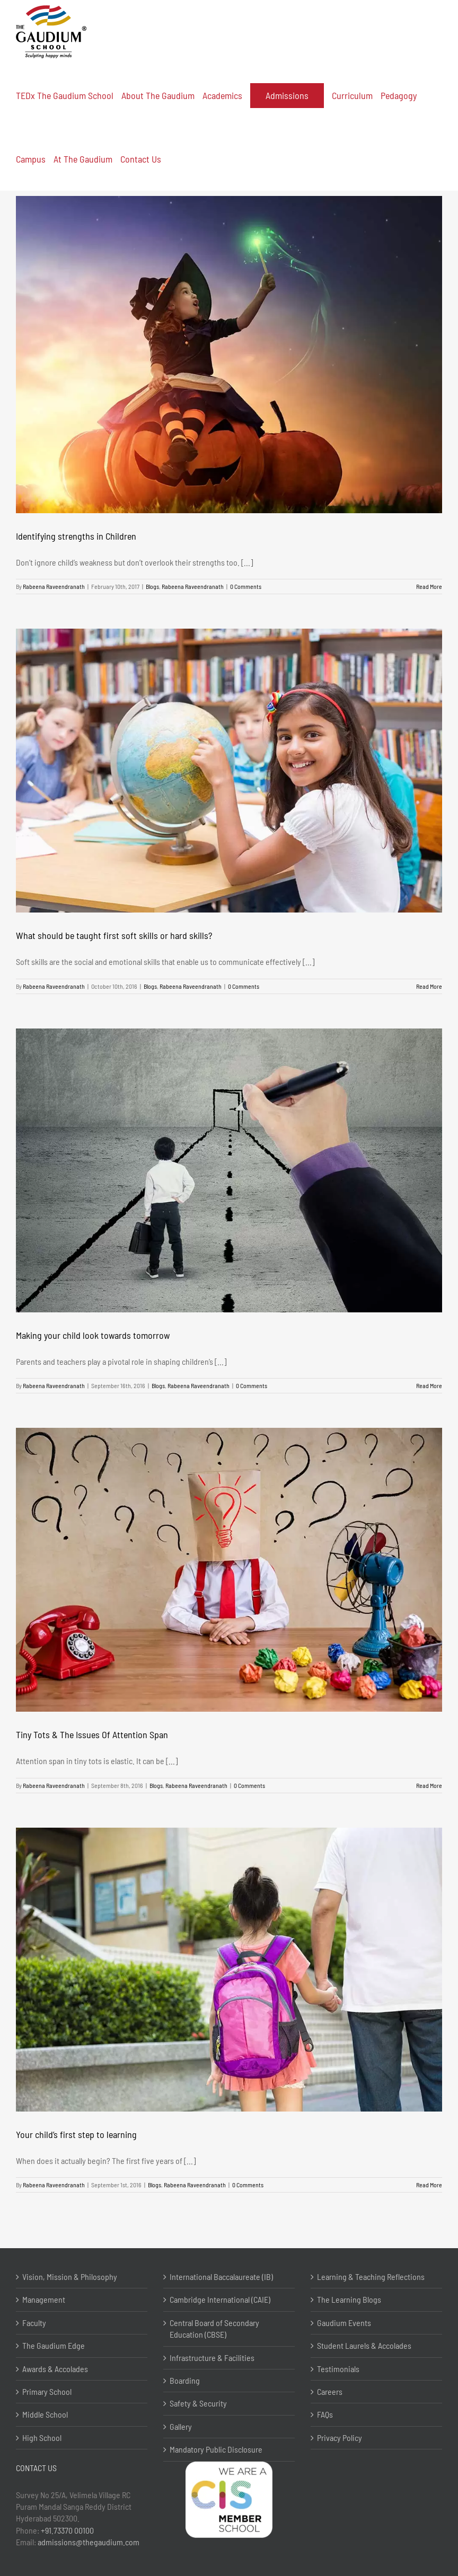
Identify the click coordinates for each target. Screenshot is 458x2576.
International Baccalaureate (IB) (221, 2276)
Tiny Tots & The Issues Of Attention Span (92, 1734)
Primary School (47, 2391)
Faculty (34, 2323)
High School (41, 2437)
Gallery (181, 2426)
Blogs (152, 586)
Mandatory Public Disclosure (216, 2449)
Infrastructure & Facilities (212, 2358)
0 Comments (245, 586)
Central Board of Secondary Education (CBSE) (214, 2328)
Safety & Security (198, 2403)
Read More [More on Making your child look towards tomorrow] (429, 1385)
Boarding (185, 2380)
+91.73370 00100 (67, 2530)
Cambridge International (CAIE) (220, 2299)
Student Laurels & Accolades (364, 2345)
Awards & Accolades (55, 2369)
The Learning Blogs (349, 2299)
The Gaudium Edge (53, 2345)
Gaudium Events (344, 2323)
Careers (329, 2391)
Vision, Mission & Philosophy (69, 2276)
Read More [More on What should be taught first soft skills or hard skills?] (429, 986)
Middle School (45, 2414)
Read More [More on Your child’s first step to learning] (429, 2184)
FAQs (325, 2414)
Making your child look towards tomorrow (93, 1335)
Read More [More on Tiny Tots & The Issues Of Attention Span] (429, 1785)
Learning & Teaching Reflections (371, 2276)
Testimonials (338, 2369)
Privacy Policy (339, 2437)
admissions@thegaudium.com (88, 2542)
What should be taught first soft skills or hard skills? (114, 935)
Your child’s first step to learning (76, 2134)
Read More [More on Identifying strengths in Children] (429, 586)
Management (43, 2299)
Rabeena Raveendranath (54, 586)
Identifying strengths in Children (76, 536)
